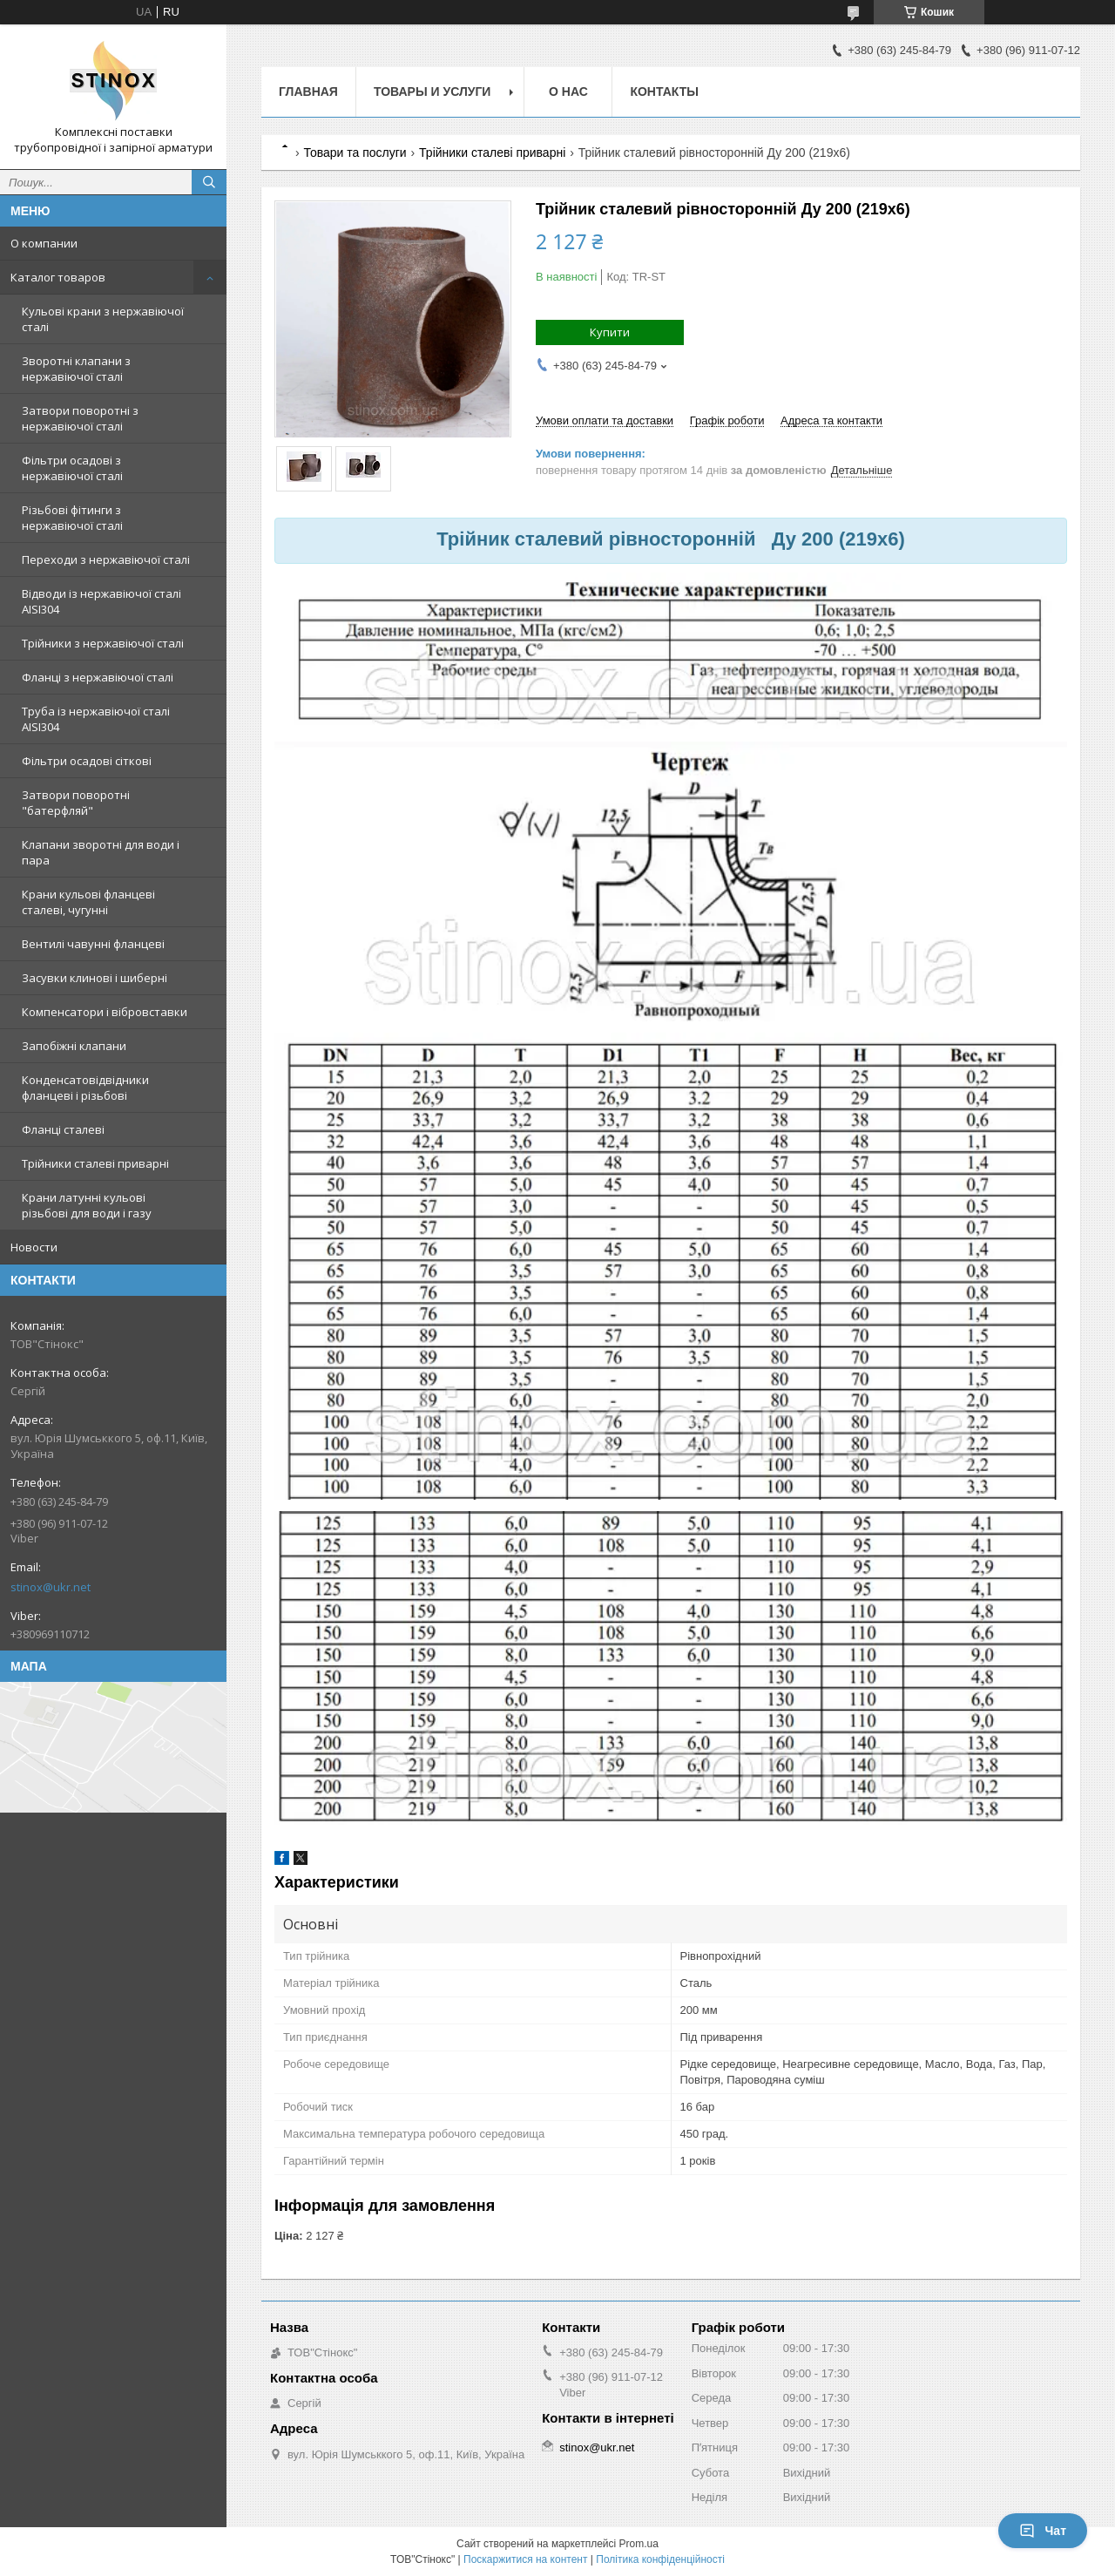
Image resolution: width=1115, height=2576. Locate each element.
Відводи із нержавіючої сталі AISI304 (101, 601)
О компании (44, 243)
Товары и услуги (432, 91)
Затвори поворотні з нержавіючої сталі (80, 418)
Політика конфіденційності (660, 2559)
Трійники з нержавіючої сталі (103, 643)
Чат (1042, 2531)
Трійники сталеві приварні (95, 1163)
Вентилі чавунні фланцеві (93, 944)
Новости (33, 1247)
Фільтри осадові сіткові (87, 761)
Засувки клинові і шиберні (94, 978)
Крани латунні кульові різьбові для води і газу (87, 1205)
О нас (568, 91)
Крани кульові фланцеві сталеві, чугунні (88, 902)
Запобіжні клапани (74, 1046)
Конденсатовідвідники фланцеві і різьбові (85, 1087)
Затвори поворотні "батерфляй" (76, 802)
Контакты (664, 91)
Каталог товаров (57, 277)
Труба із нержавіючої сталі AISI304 (96, 719)
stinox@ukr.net (50, 1587)
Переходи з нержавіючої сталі (106, 559)
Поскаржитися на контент (525, 2559)
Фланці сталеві (63, 1129)
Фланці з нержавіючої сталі (97, 677)
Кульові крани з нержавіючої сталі (103, 319)
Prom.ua (639, 2544)
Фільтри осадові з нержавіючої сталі (72, 468)
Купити (610, 332)
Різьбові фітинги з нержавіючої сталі (72, 517)
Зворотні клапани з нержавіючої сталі (76, 368)
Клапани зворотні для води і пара (100, 852)
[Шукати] (209, 182)
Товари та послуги (354, 152)
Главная (308, 91)
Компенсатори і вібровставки (104, 1012)
